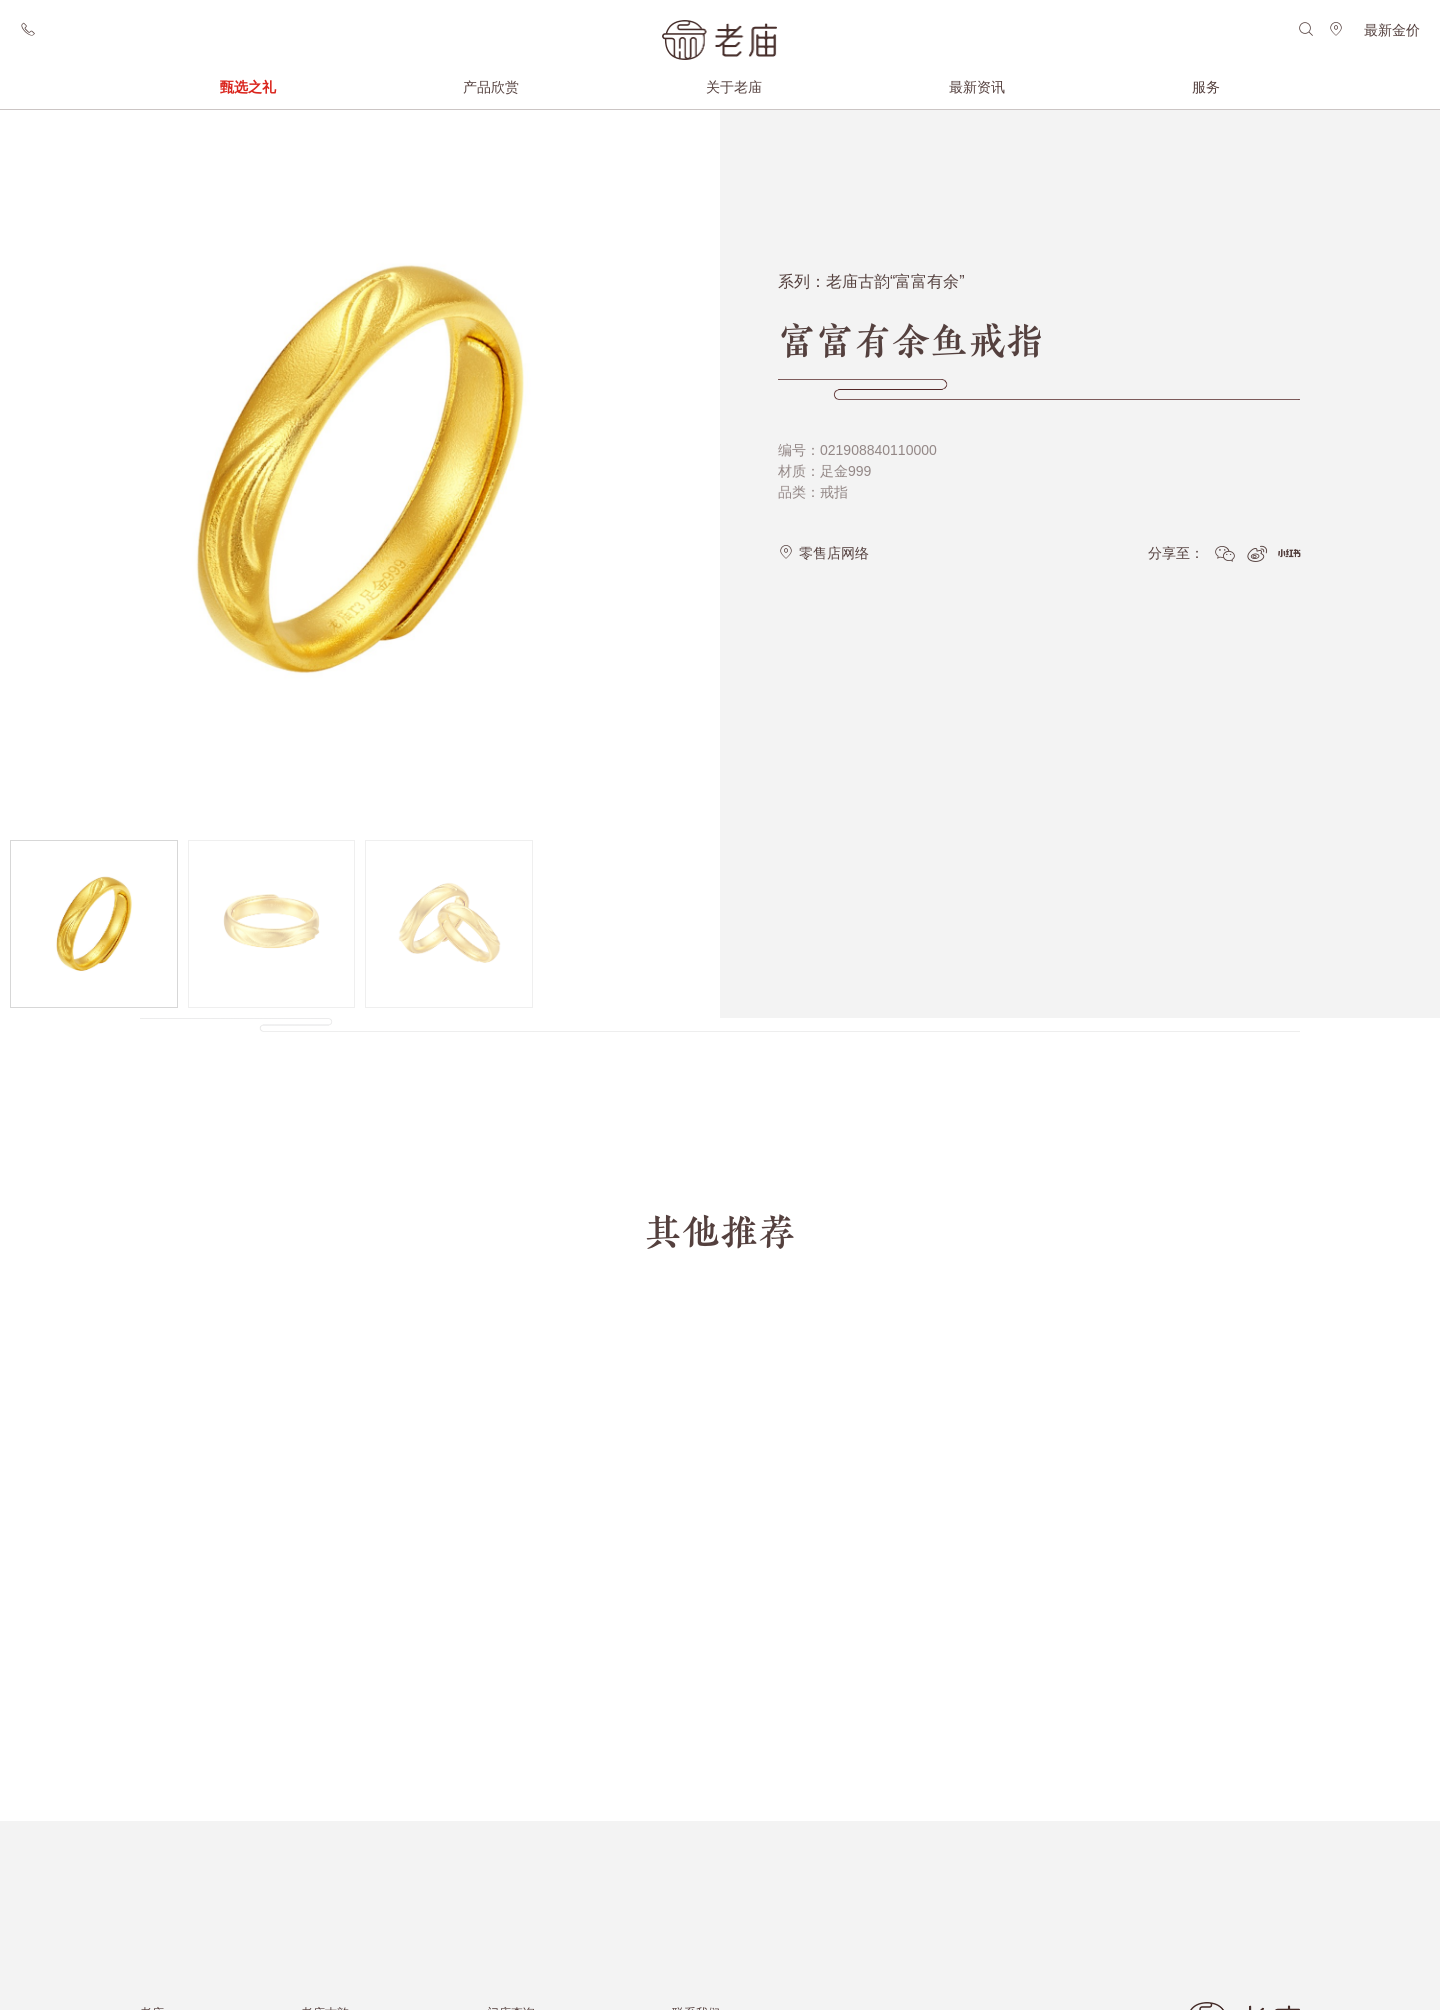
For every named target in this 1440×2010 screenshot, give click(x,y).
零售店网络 (823, 542)
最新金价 (1392, 30)
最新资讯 (977, 87)
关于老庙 (734, 87)
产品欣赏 (491, 87)
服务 (1206, 87)
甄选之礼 (248, 87)
